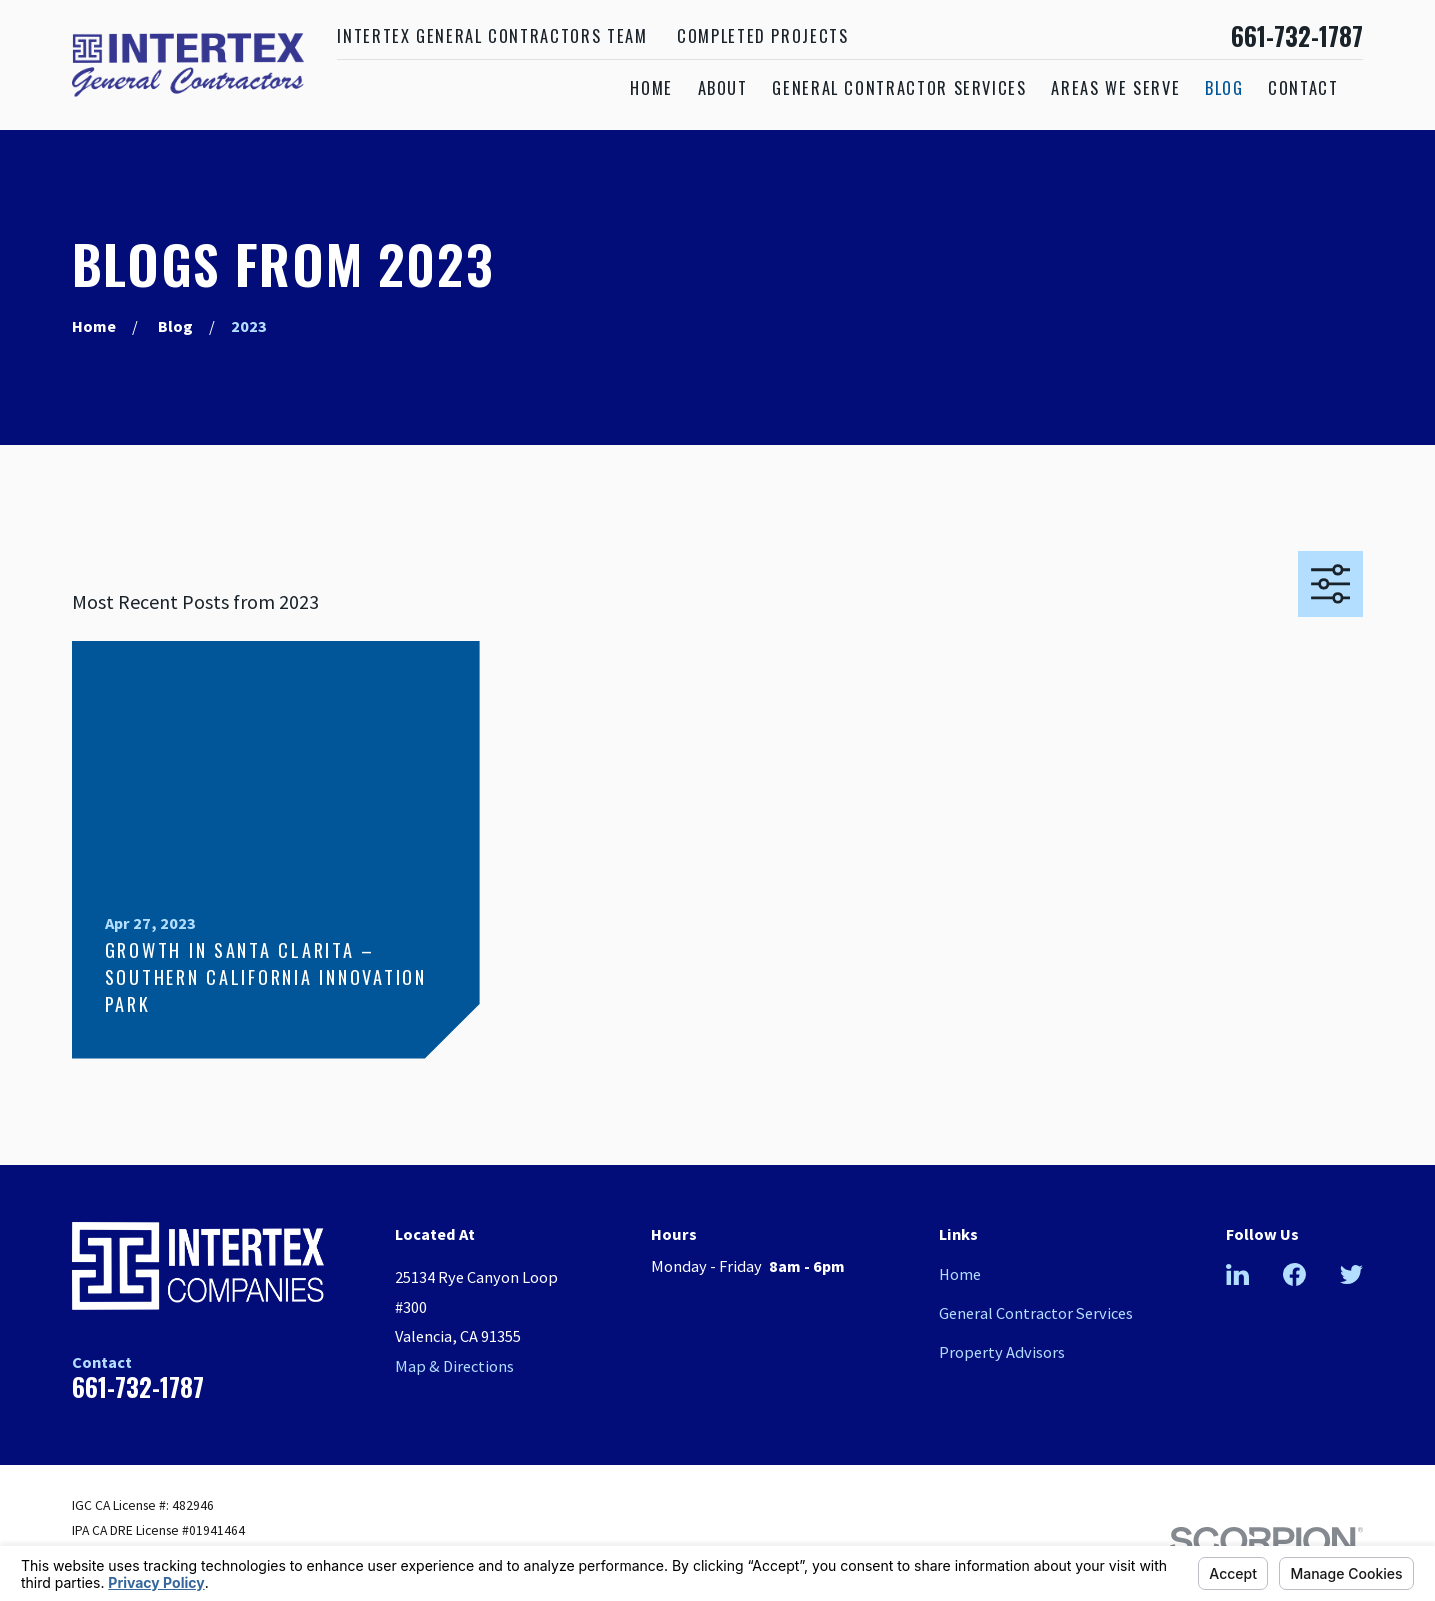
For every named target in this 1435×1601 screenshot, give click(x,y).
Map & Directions (454, 1366)
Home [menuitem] (651, 87)
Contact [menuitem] (1303, 87)
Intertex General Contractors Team (492, 35)
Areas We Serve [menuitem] (1115, 87)
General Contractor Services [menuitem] (899, 87)
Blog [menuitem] (1224, 87)
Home (960, 1274)
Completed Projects (763, 35)
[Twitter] (1351, 1274)
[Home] (188, 64)
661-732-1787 (1297, 36)
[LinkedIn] (1237, 1274)
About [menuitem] (723, 87)
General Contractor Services (1036, 1313)
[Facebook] (1294, 1274)
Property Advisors (1002, 1352)
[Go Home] (94, 326)
